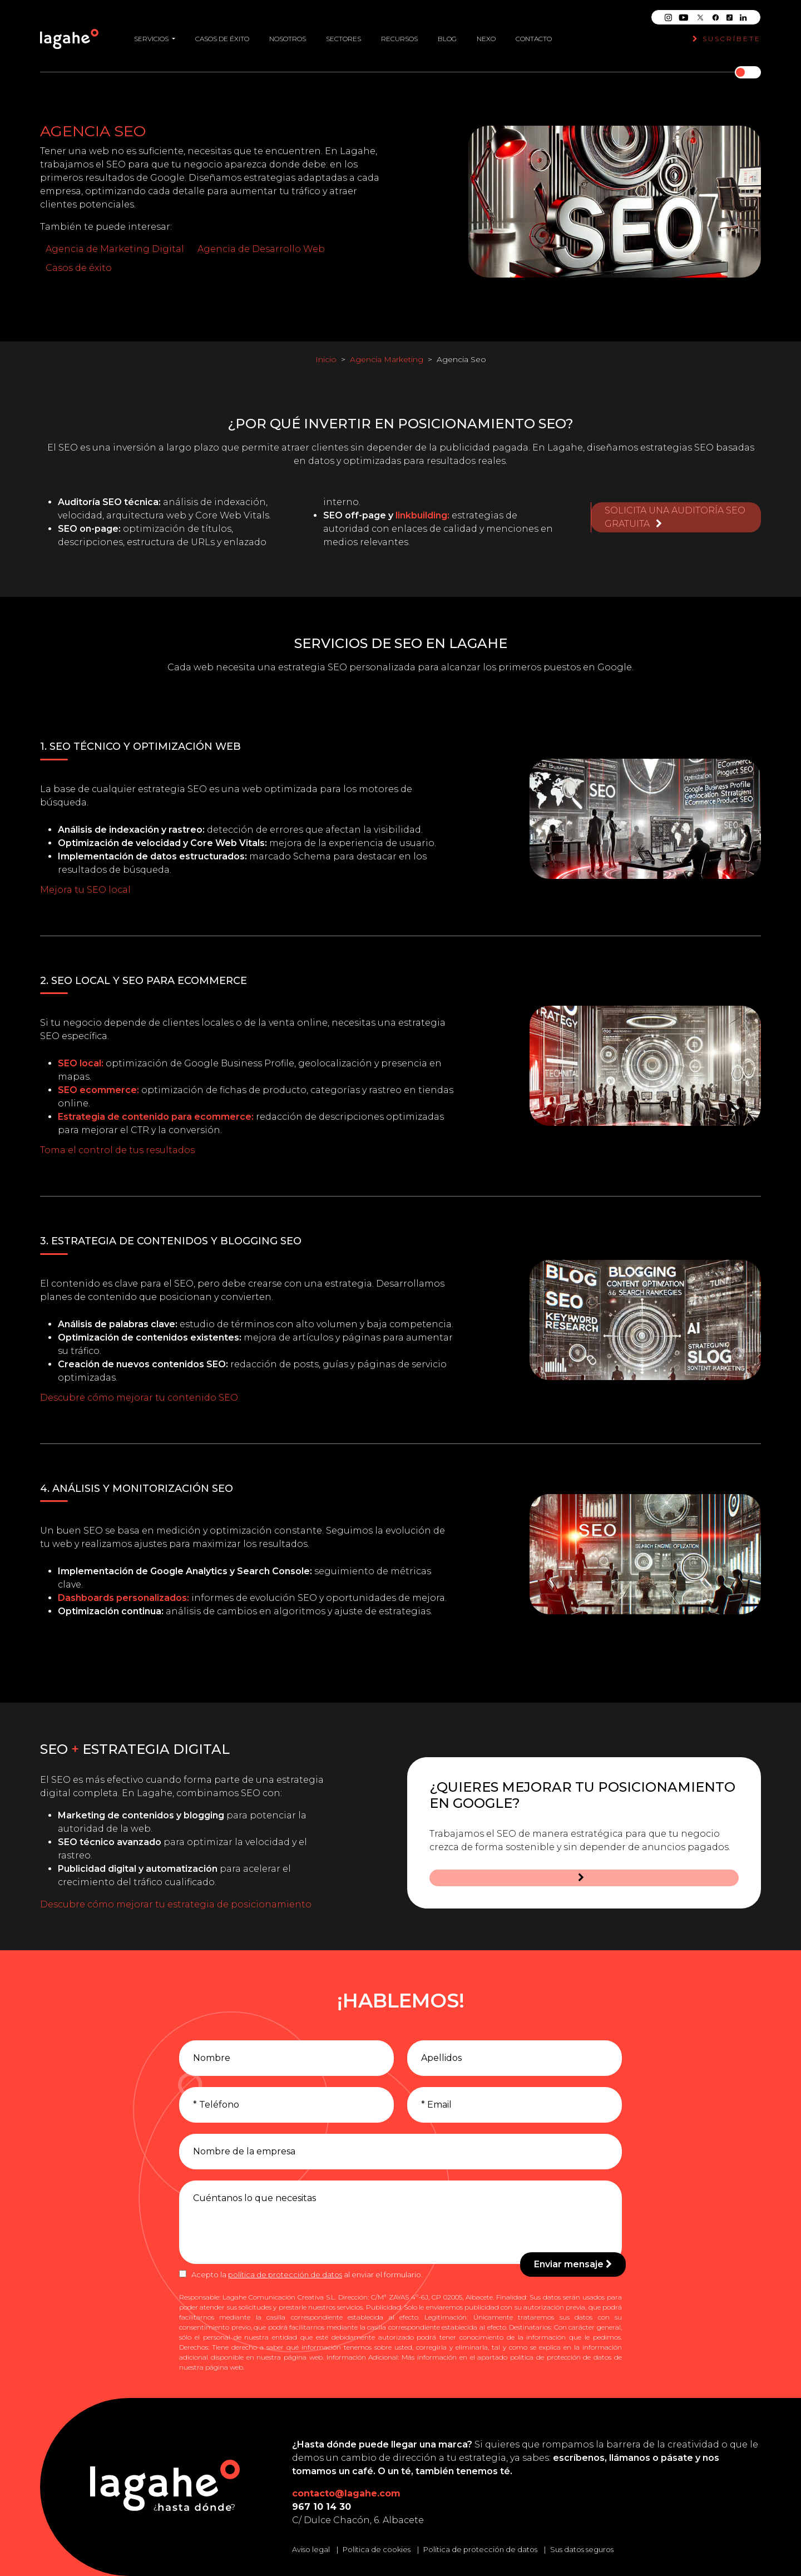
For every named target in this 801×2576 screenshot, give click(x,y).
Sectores (343, 34)
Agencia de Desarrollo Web (261, 249)
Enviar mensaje (573, 2264)
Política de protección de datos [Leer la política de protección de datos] (480, 2549)
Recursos (399, 34)
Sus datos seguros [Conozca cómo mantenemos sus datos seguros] (582, 2549)
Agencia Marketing (386, 359)
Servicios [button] (152, 34)
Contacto (534, 34)
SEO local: (80, 1063)
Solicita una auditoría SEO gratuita (675, 509)
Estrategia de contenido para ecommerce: (156, 1116)
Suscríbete (727, 34)
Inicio (326, 359)
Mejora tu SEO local (85, 889)
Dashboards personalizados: (123, 1598)
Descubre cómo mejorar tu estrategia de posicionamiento (176, 1904)
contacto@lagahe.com (346, 2493)
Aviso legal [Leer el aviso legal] (311, 2549)
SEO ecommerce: (98, 1090)
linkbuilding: (422, 515)
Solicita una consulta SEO (504, 1868)
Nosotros (287, 34)
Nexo (486, 34)
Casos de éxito (222, 34)
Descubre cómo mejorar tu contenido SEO (139, 1397)
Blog (447, 34)
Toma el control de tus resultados (117, 1150)
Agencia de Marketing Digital (115, 249)
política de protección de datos (285, 2274)
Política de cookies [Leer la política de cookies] (377, 2549)
